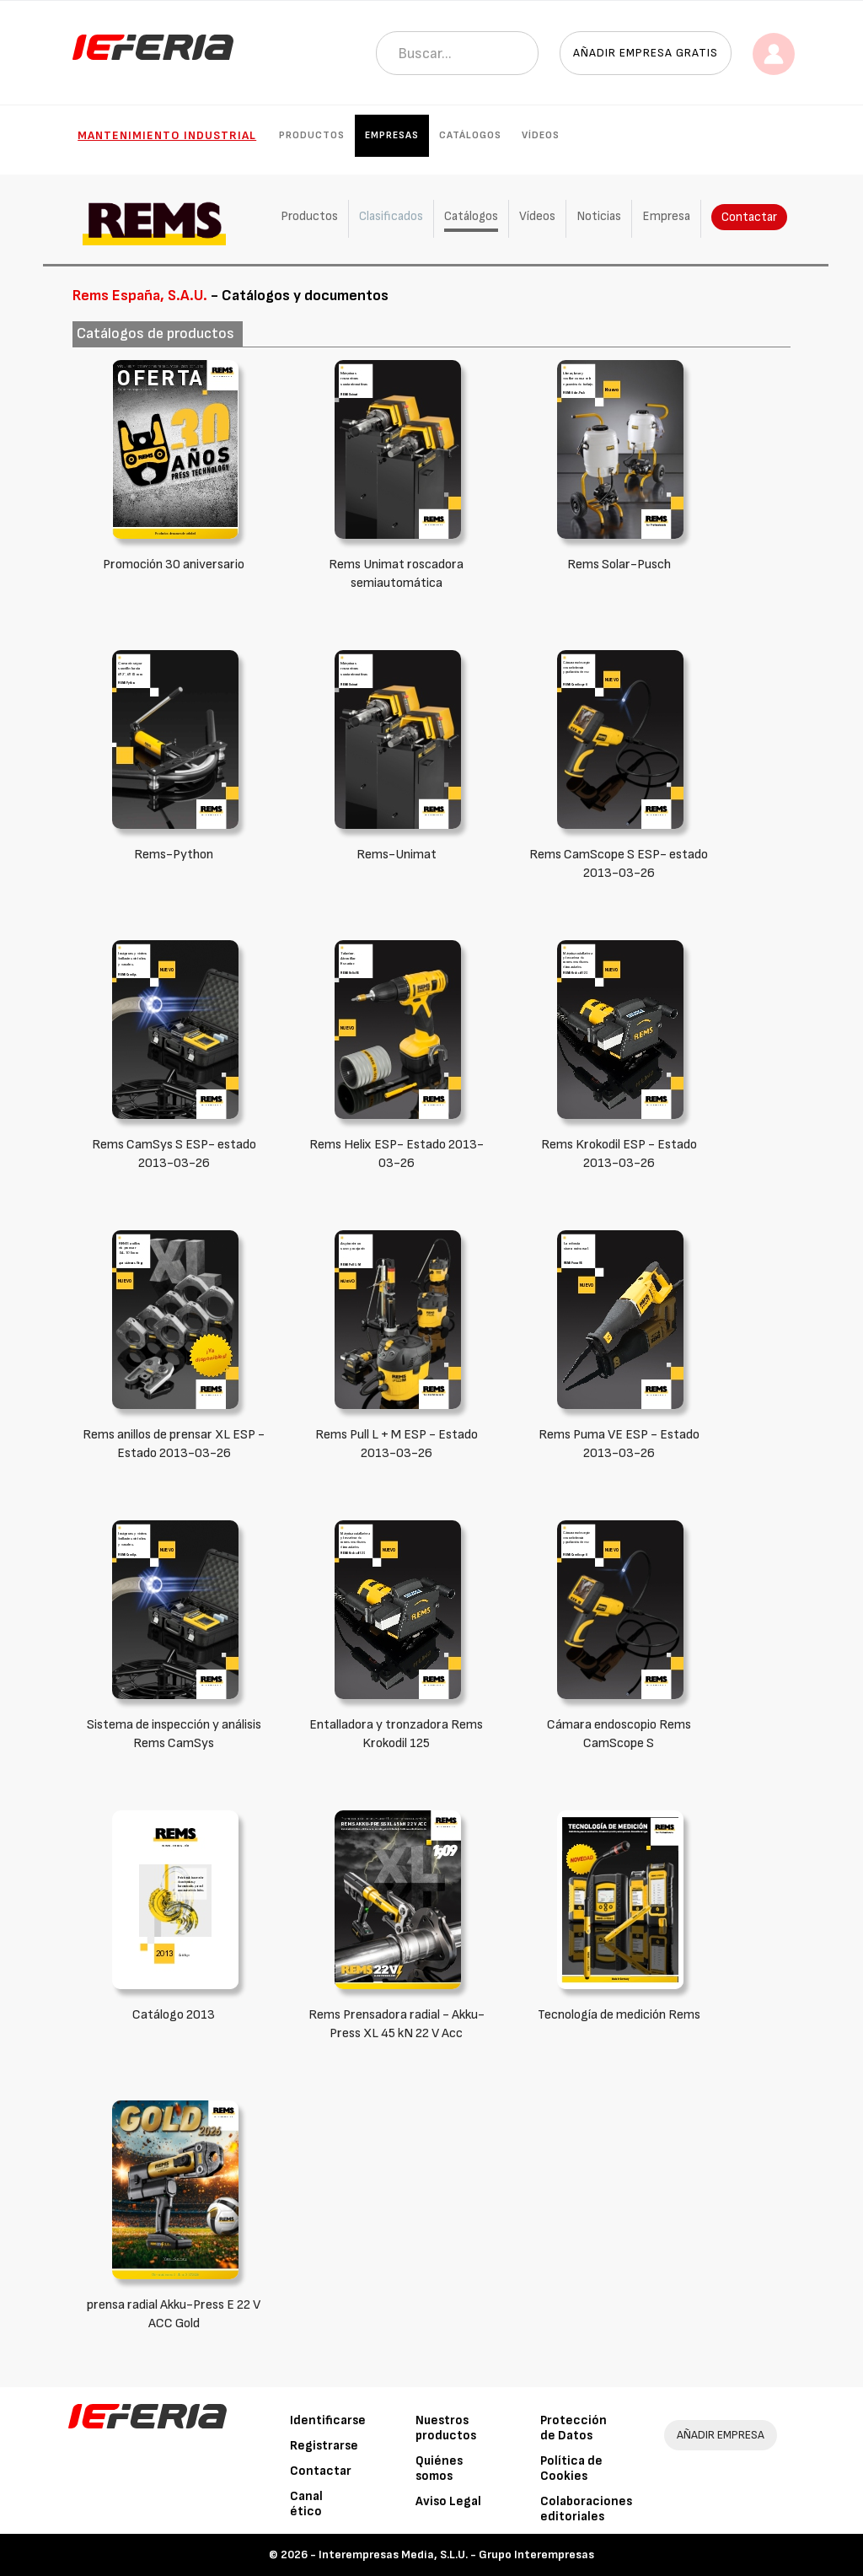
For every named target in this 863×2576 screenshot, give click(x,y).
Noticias (598, 216)
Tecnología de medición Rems (619, 2015)
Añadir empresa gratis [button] (645, 53)
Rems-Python (173, 855)
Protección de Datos (573, 2428)
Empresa (666, 216)
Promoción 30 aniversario (173, 565)
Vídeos (541, 135)
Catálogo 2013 (173, 2015)
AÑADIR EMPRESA (720, 2435)
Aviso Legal (448, 2501)
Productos (312, 135)
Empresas (392, 135)
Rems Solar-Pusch (619, 565)
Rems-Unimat (396, 855)
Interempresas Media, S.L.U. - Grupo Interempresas (456, 2554)
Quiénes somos (439, 2468)
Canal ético (306, 2504)
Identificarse (328, 2420)
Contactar (749, 217)
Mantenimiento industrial (167, 135)
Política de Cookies (571, 2468)
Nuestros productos (445, 2428)
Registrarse (324, 2446)
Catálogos (470, 135)
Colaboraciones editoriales (586, 2509)
